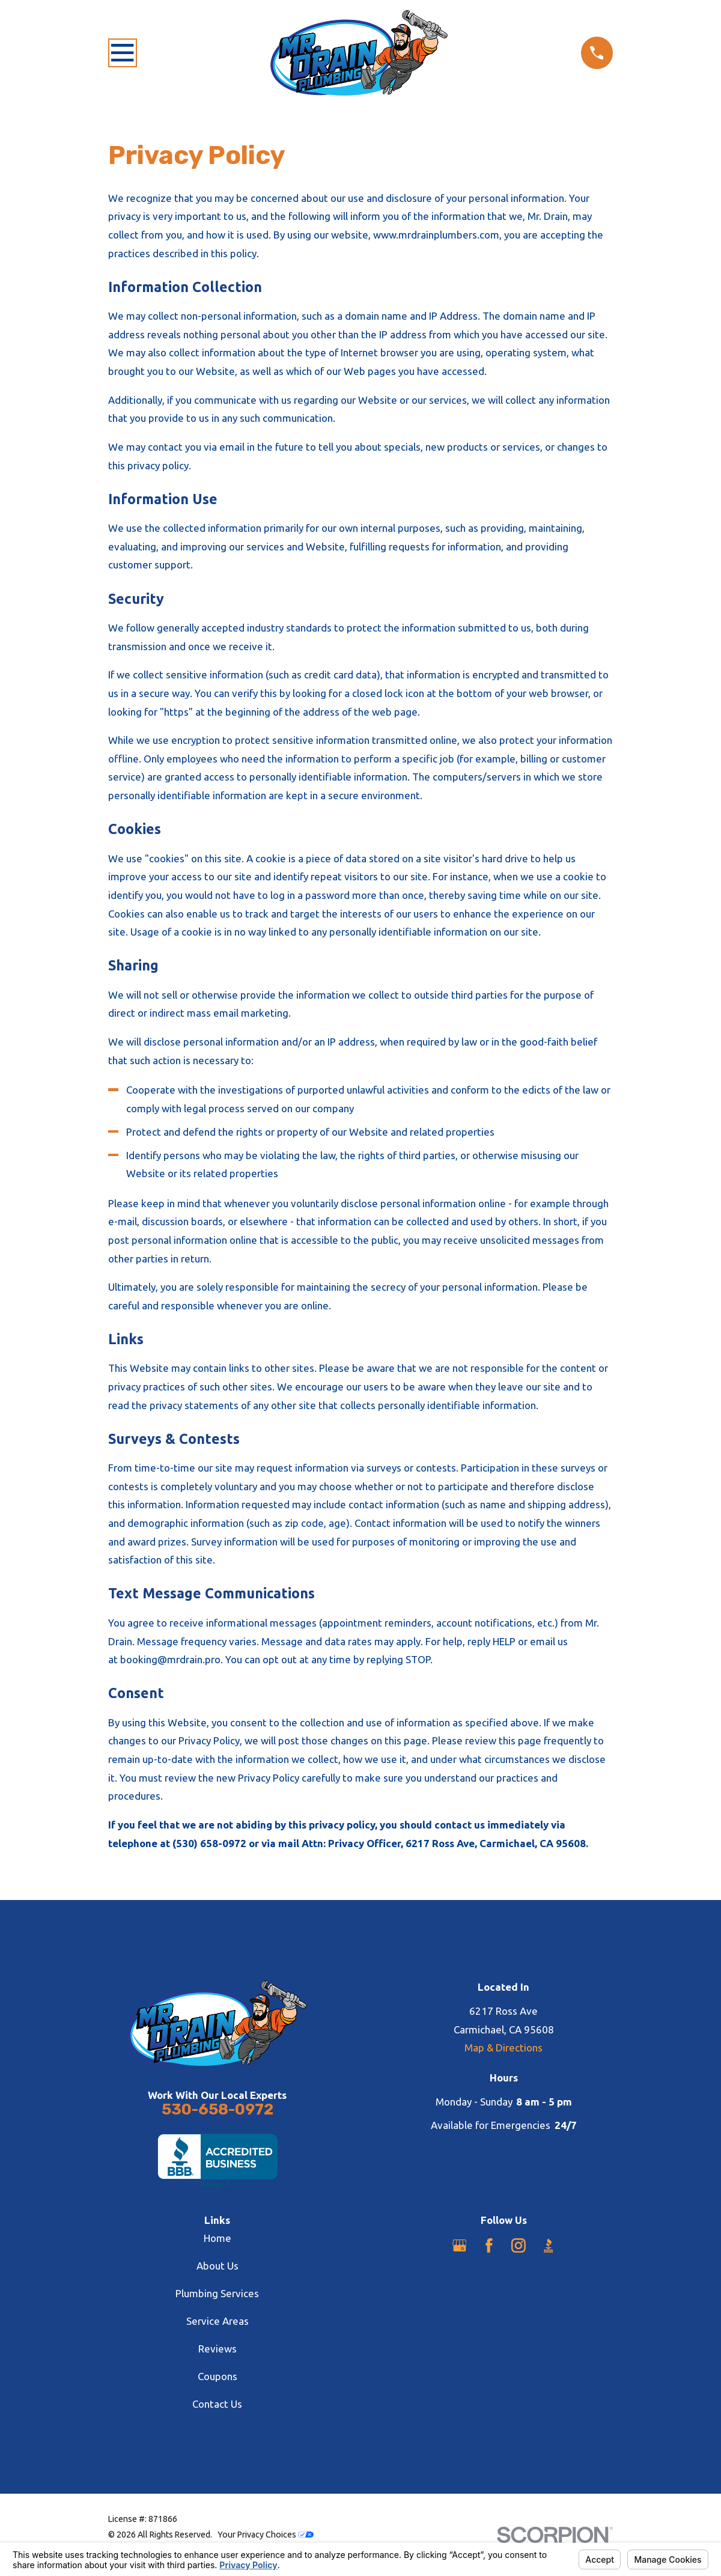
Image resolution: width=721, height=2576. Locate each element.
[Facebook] (489, 2245)
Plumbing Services (217, 2293)
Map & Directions (503, 2047)
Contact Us (217, 2404)
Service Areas (217, 2321)
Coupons (217, 2376)
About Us (217, 2265)
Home (217, 2238)
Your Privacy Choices (266, 2534)
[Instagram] (518, 2245)
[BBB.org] (548, 2245)
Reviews (217, 2348)
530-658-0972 (217, 2109)
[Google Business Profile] (459, 2245)
